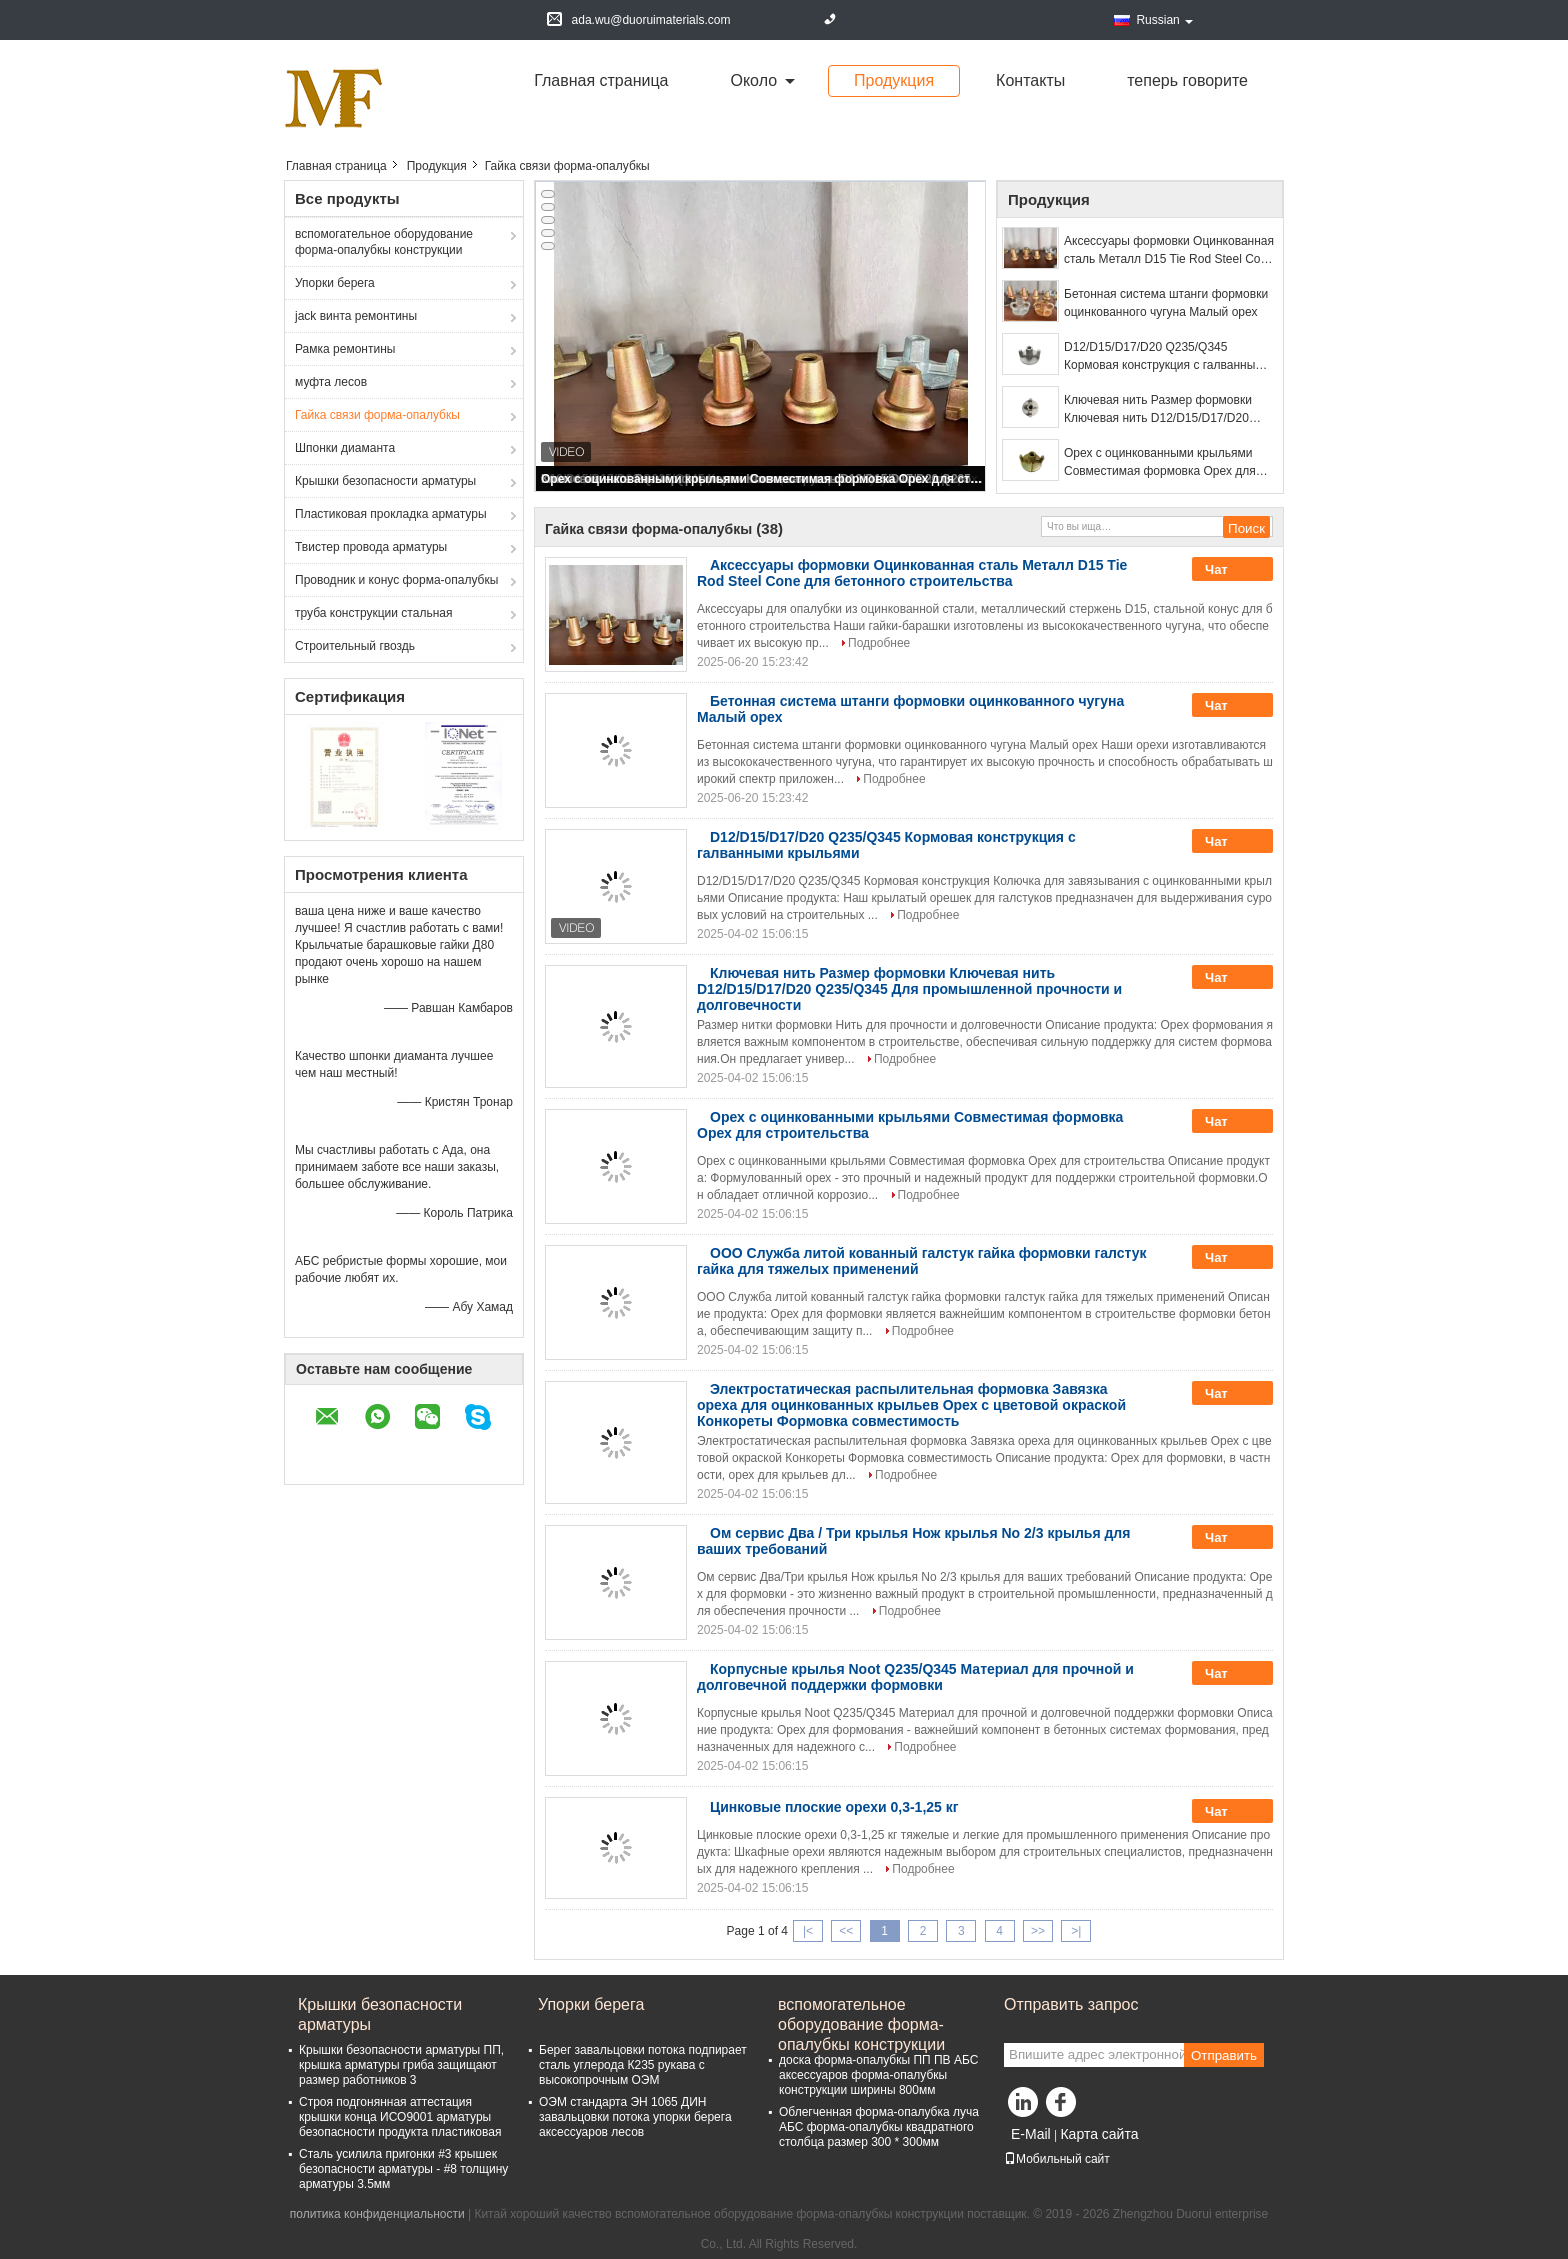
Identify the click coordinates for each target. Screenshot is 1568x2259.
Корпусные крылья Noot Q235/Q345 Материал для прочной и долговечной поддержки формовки (915, 1677)
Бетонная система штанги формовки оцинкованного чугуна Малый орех (1166, 303)
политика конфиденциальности (377, 2214)
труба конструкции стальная (373, 613)
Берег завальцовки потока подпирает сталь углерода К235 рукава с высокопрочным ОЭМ (643, 2065)
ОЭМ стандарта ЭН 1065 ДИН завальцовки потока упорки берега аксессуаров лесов (635, 2117)
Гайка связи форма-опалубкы (377, 415)
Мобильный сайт (1057, 2159)
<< (846, 1931)
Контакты (1030, 80)
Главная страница (601, 80)
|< (808, 1931)
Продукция (894, 80)
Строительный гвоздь (355, 646)
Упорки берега (335, 283)
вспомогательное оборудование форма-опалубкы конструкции (384, 242)
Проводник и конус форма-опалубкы (396, 580)
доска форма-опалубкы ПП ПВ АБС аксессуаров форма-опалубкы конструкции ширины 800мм (878, 2075)
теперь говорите (1187, 80)
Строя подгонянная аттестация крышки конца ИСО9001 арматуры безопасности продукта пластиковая (400, 2117)
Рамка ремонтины (345, 349)
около (753, 80)
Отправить (1224, 2055)
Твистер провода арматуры (371, 547)
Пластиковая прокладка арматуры (391, 514)
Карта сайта (1099, 2134)
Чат (1230, 570)
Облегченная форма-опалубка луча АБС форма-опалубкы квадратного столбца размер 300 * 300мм (879, 2127)
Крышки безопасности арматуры (385, 481)
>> (1038, 1931)
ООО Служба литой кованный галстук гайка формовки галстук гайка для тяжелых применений (922, 1261)
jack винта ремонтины (356, 316)
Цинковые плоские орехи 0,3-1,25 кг (834, 1807)
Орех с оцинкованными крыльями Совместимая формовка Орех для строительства (762, 479)
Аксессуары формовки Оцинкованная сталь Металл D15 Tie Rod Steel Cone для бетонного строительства (1169, 251)
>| (1076, 1931)
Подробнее (879, 643)
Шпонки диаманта (345, 448)
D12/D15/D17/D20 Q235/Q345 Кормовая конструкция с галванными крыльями (1167, 357)
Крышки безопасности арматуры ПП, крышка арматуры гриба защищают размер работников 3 (401, 2065)
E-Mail (1031, 2134)
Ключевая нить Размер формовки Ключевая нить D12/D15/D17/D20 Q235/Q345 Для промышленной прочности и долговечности (1158, 410)
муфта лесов (331, 382)
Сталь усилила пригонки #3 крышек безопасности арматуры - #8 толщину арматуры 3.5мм (403, 2169)
